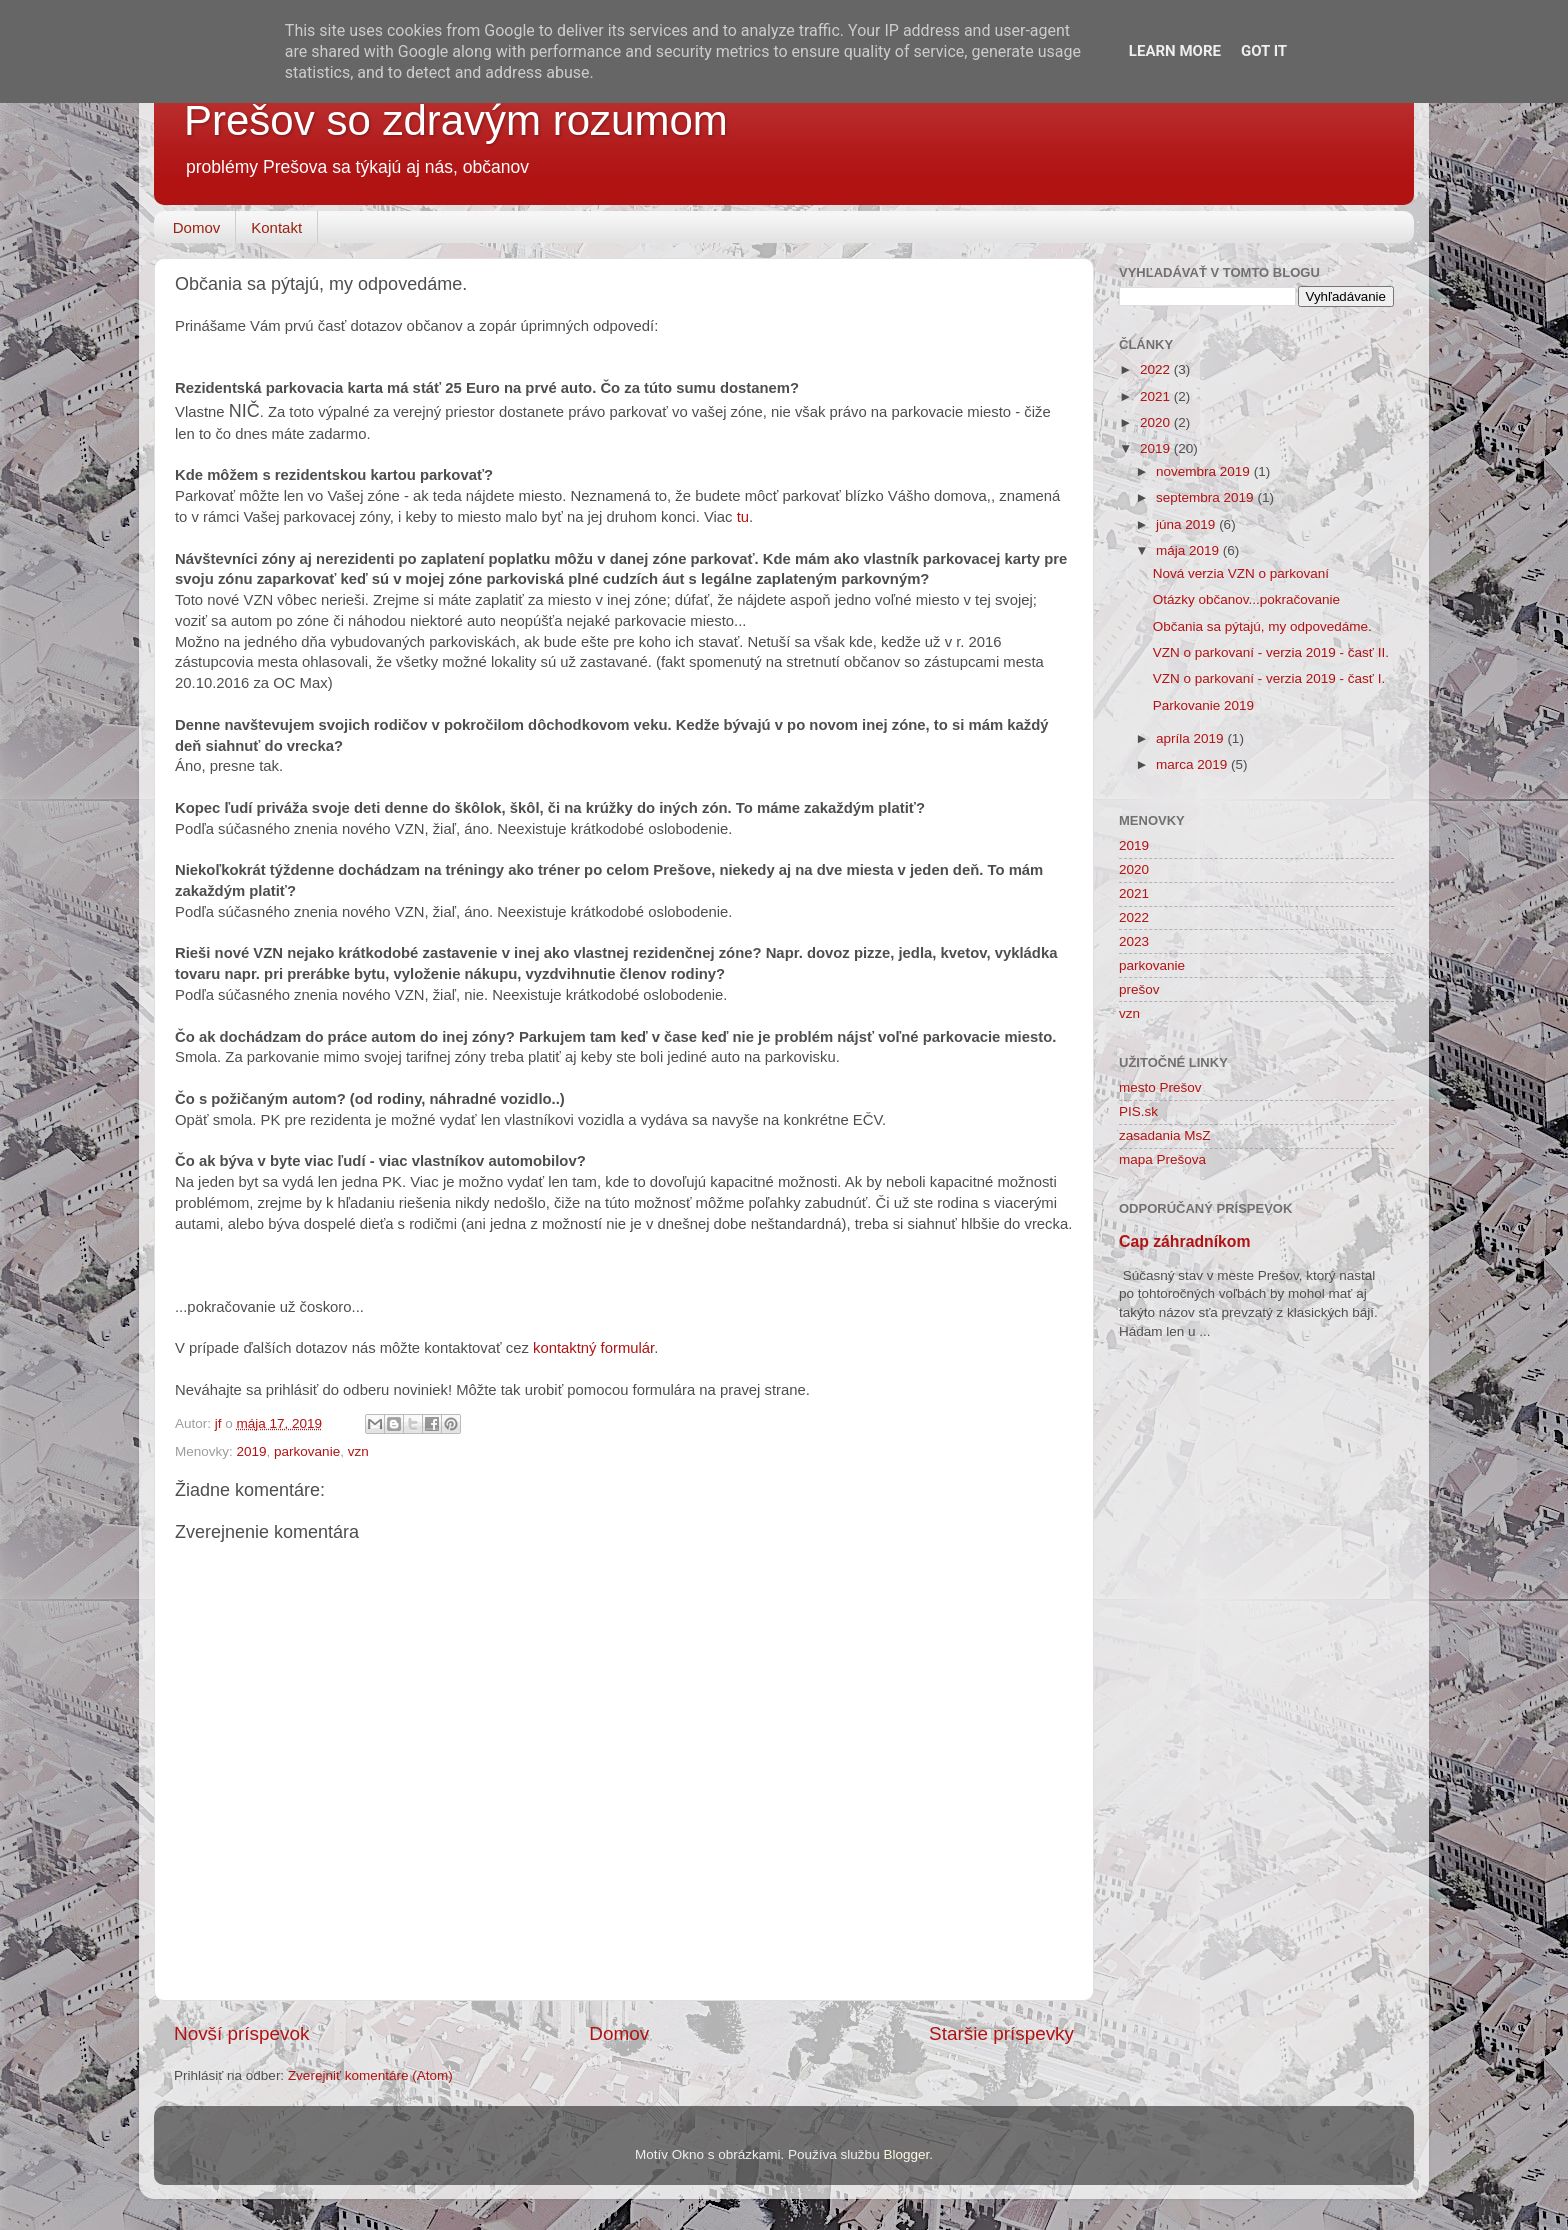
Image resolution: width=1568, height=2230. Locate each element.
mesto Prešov (1160, 1087)
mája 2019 (1189, 550)
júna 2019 (1187, 524)
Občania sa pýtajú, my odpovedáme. (1262, 626)
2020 (1157, 422)
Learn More (1175, 51)
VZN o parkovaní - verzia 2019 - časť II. (1271, 652)
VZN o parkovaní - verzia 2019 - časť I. (1269, 678)
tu (743, 517)
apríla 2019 (1191, 738)
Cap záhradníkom (1185, 1241)
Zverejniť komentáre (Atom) (370, 2075)
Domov (197, 227)
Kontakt (276, 227)
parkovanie (307, 1451)
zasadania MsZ (1165, 1135)
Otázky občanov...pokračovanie (1246, 599)
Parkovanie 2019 (1203, 705)
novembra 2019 (1205, 471)
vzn (358, 1451)
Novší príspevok (241, 2033)
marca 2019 (1193, 764)
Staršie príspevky (1001, 2033)
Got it (1264, 51)
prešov (1139, 989)
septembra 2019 (1206, 497)
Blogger (906, 2154)
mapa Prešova (1162, 1159)
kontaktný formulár (593, 1348)
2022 (1157, 369)
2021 (1157, 396)
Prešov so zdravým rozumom (456, 120)
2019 (252, 1451)
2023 (1134, 941)
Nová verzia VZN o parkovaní (1241, 573)
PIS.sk (1138, 1111)
